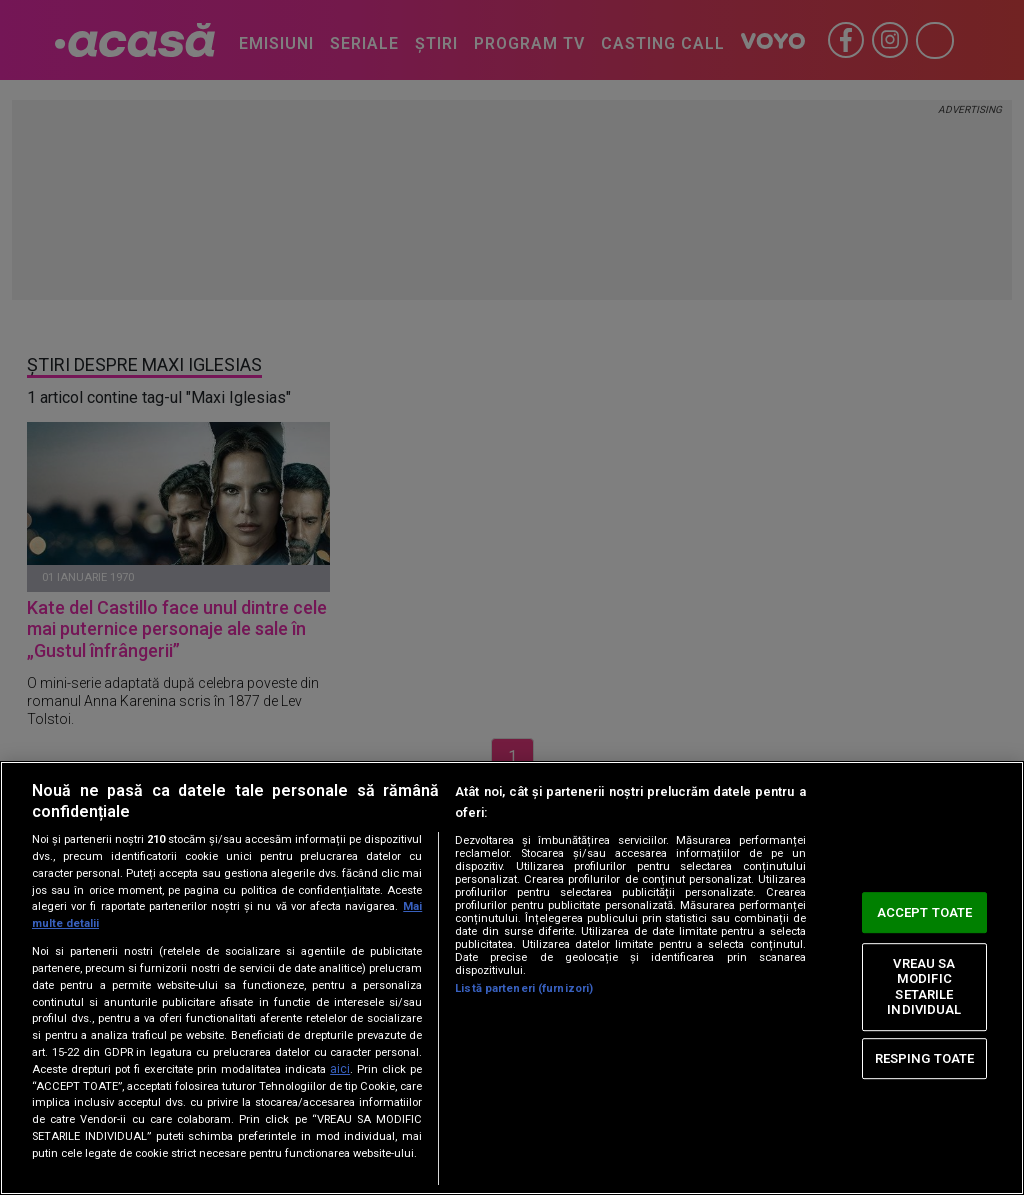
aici (340, 1069)
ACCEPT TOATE (925, 912)
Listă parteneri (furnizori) (524, 988)
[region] (512, 978)
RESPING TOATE (925, 1058)
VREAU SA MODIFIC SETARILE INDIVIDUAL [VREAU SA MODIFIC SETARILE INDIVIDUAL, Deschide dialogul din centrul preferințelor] (924, 987)
